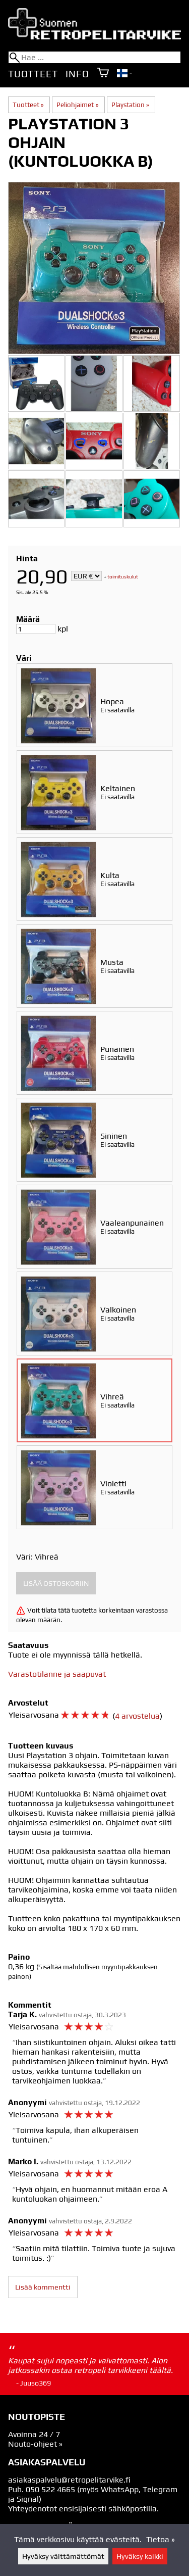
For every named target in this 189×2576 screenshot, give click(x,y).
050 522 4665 (50, 2489)
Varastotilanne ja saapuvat (57, 1674)
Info (77, 73)
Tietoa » (160, 2539)
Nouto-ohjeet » (35, 2444)
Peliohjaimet (77, 105)
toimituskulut (122, 576)
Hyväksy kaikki (139, 2556)
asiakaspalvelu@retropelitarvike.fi (69, 2480)
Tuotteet (32, 73)
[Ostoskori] (103, 73)
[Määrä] (35, 629)
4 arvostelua (137, 1716)
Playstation (130, 105)
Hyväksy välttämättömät (63, 2556)
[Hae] (94, 57)
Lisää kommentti (43, 2287)
